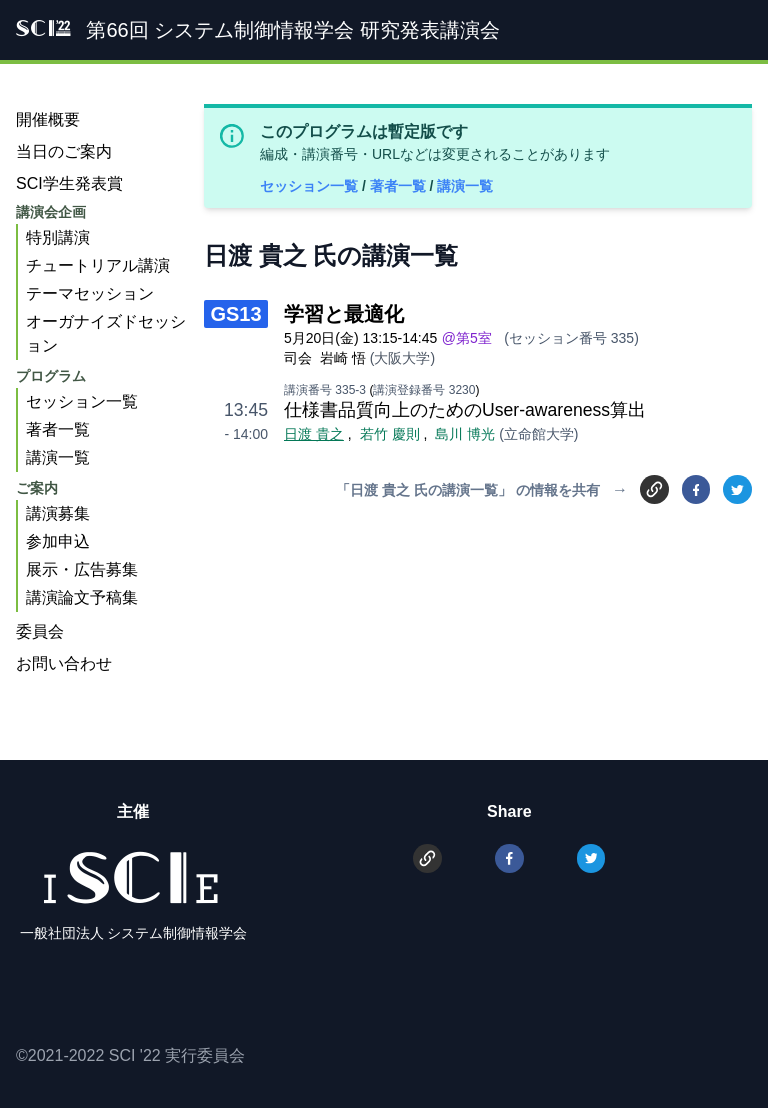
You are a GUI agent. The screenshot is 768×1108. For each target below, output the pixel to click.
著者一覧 (400, 186)
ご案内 (37, 488)
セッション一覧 (311, 186)
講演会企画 (51, 212)
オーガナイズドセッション (106, 333)
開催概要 (48, 119)
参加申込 (58, 541)
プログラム (51, 376)
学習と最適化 (344, 314)
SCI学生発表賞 (69, 183)
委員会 (40, 631)
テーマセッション (90, 293)
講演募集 (58, 513)
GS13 (235, 314)
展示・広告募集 (82, 569)
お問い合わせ (64, 663)
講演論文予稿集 (82, 597)
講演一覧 (465, 186)
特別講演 (58, 237)
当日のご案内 (64, 151)
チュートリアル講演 (98, 265)
